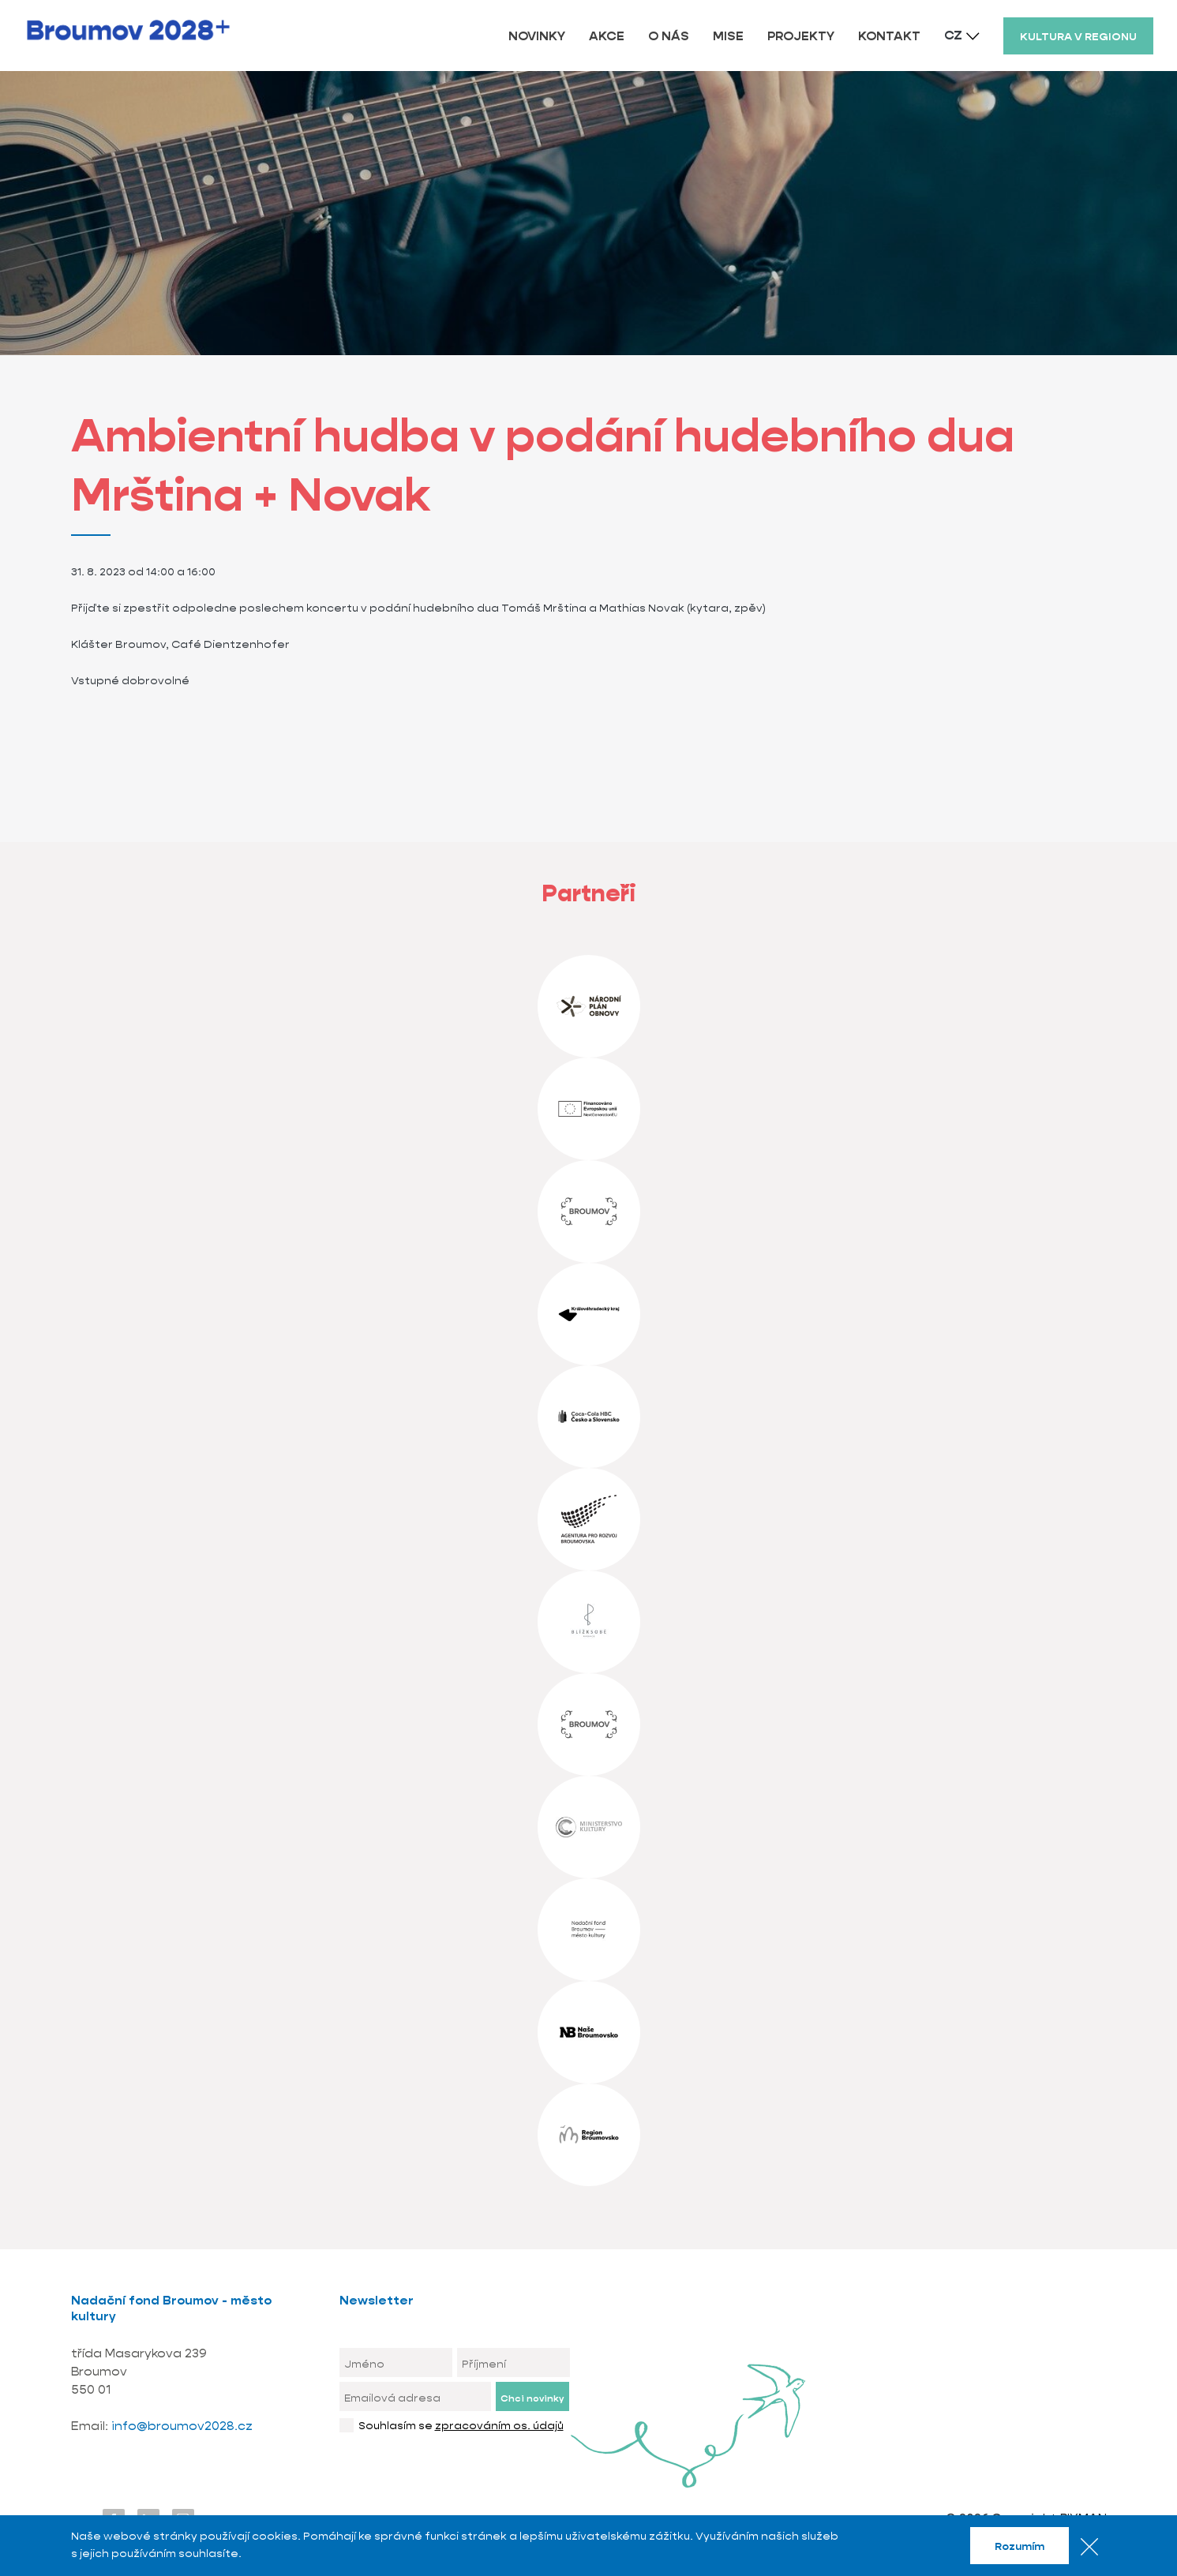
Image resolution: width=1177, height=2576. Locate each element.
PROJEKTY (800, 36)
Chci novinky (532, 2398)
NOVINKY (536, 36)
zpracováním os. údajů (499, 2425)
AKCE (606, 36)
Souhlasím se (461, 2425)
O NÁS (668, 36)
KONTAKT (889, 36)
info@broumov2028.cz (182, 2425)
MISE (728, 36)
